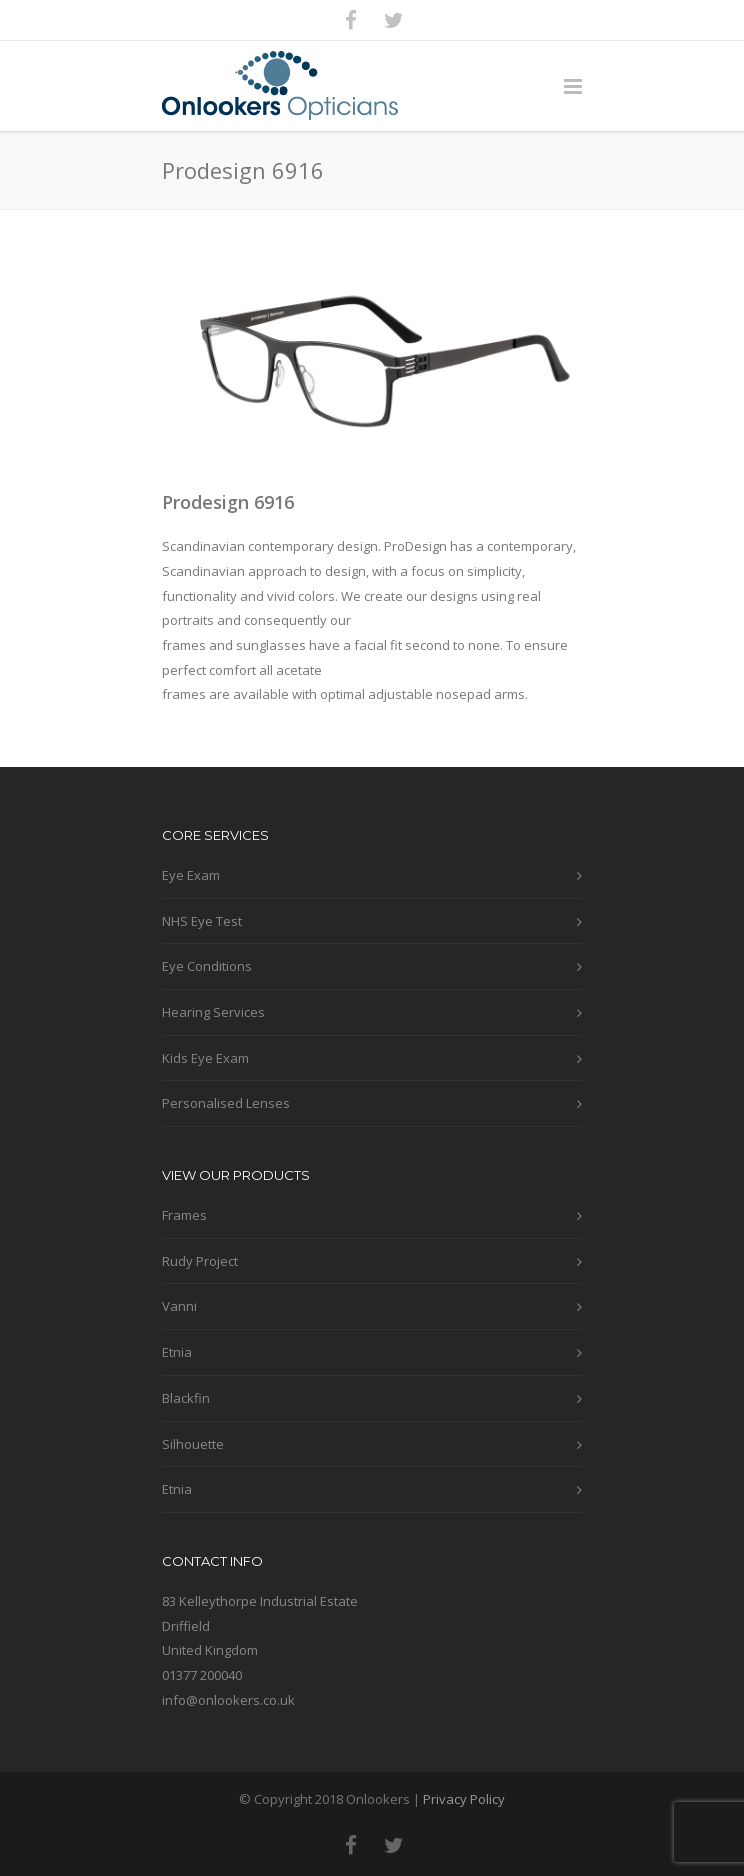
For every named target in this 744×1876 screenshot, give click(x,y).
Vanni (179, 1306)
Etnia (177, 1352)
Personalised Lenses (226, 1103)
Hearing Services (213, 1012)
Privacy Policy (464, 1799)
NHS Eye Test (202, 921)
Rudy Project (200, 1261)
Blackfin (186, 1398)
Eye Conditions (207, 966)
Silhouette (193, 1444)
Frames (184, 1215)
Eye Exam (191, 875)
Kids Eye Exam (205, 1058)
